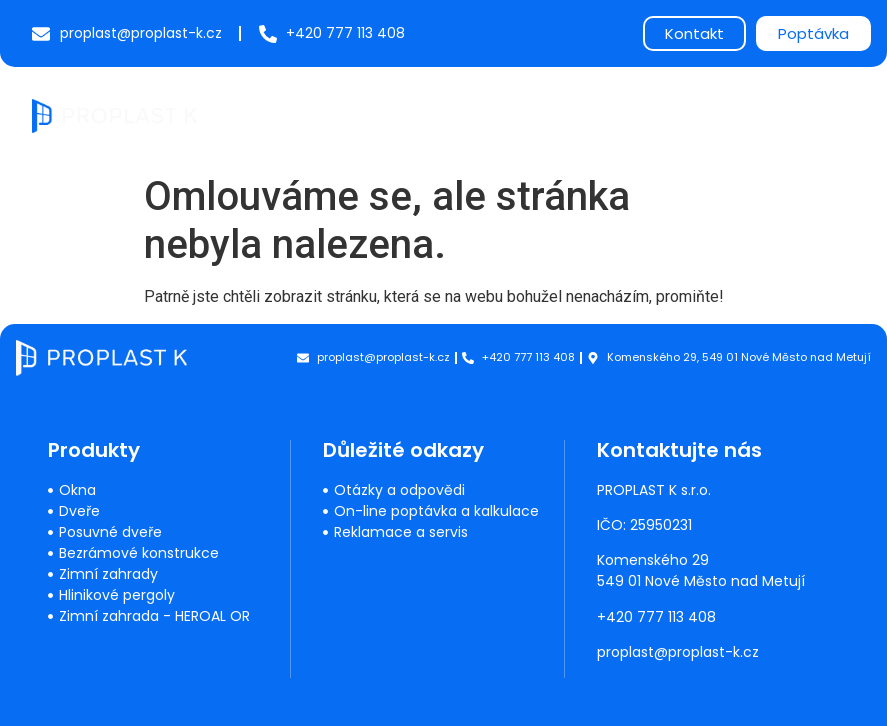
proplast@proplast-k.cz (679, 652)
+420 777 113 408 (657, 617)
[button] (838, 115)
